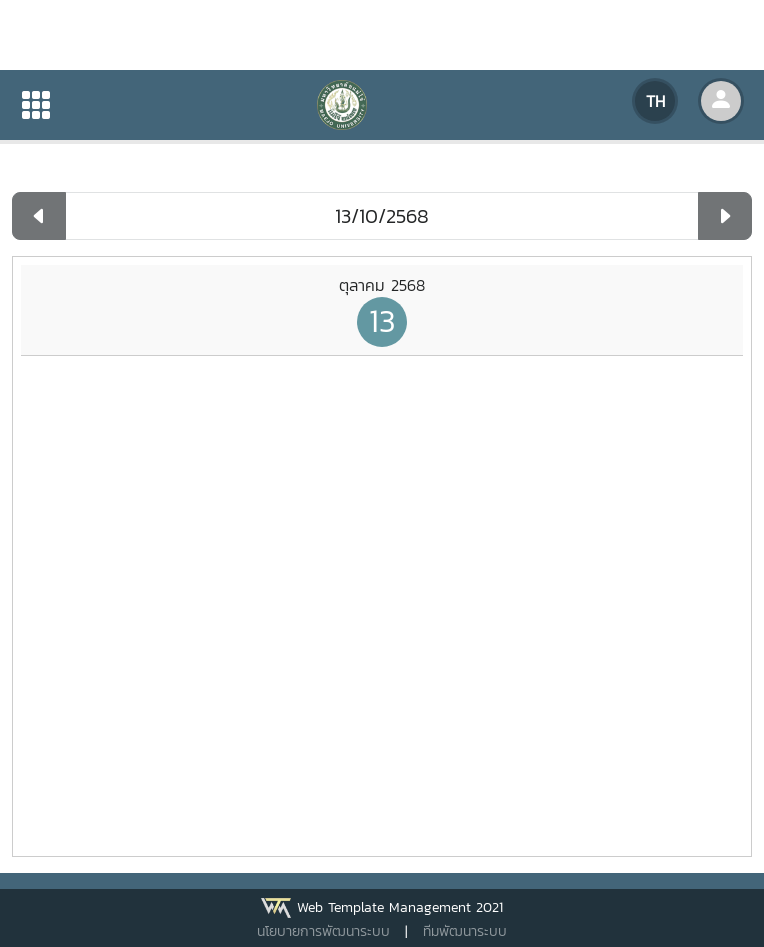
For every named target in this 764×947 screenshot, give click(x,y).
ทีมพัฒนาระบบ (465, 931)
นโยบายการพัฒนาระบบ (323, 931)
